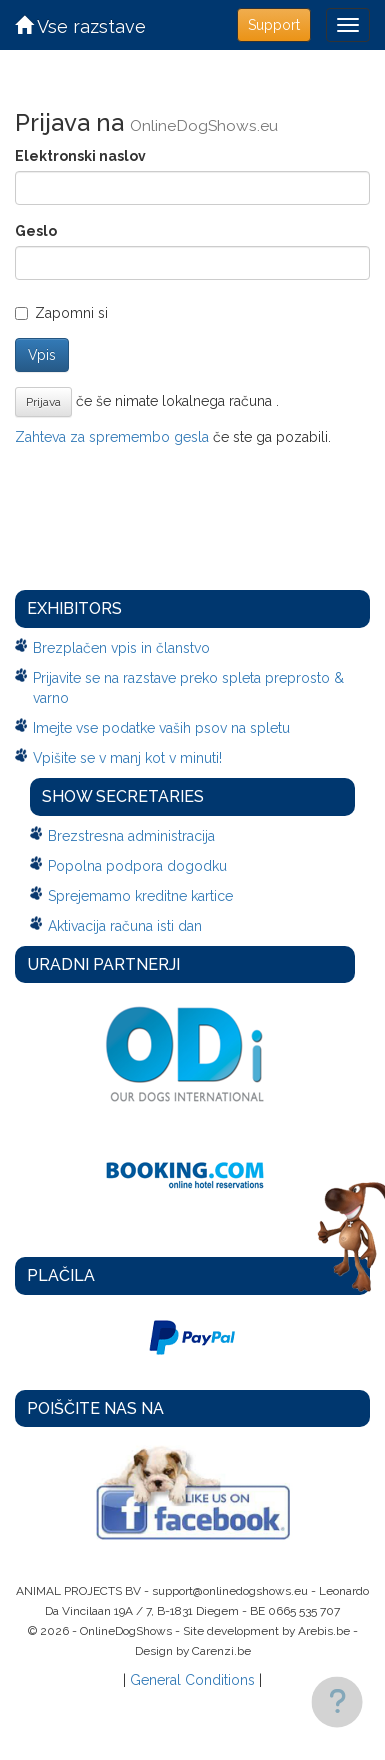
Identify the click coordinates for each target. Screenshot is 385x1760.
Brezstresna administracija (131, 836)
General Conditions (192, 1680)
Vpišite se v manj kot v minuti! (127, 758)
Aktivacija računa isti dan (125, 926)
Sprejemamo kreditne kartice (140, 896)
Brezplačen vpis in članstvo (121, 648)
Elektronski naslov (80, 156)
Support (274, 25)
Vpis (42, 355)
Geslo (36, 231)
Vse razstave (80, 26)
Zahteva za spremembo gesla (112, 437)
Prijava (43, 402)
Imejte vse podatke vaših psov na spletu (161, 728)
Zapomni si (61, 313)
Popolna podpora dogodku (137, 866)
